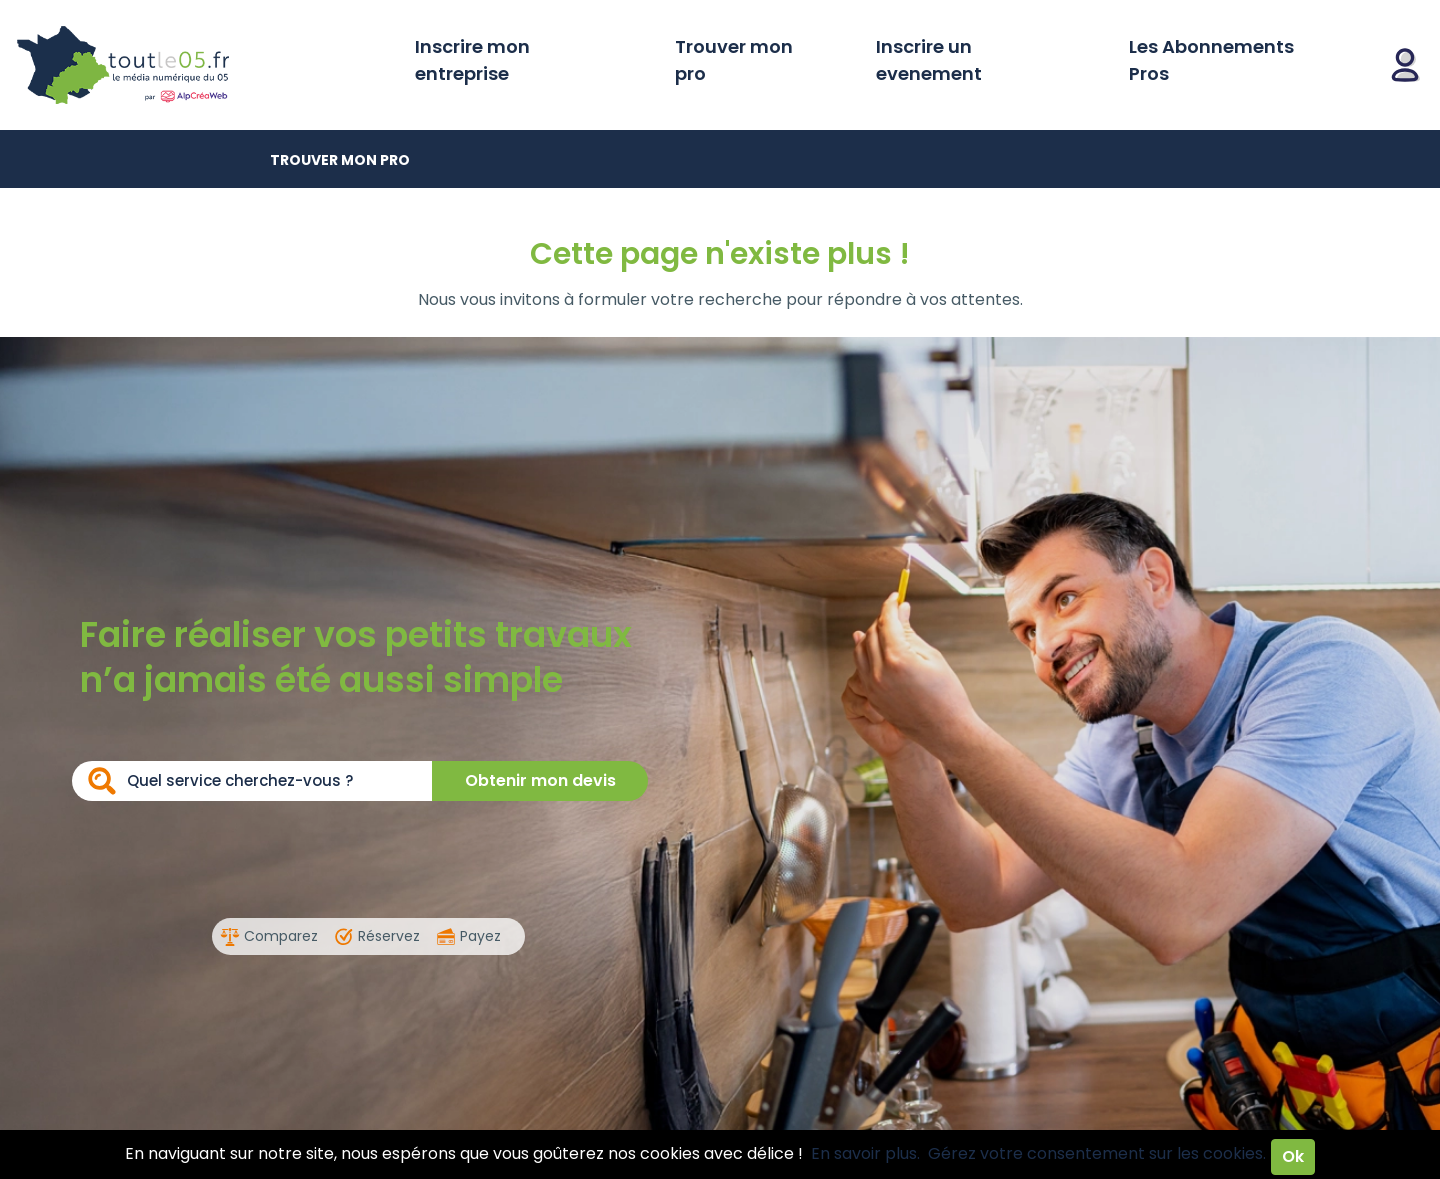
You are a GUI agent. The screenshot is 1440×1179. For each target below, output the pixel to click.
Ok (1293, 1156)
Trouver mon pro (734, 60)
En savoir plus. (865, 1153)
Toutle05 (200, 65)
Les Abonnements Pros (1211, 60)
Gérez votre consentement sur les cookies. (1097, 1153)
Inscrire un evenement (929, 60)
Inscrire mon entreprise (472, 60)
